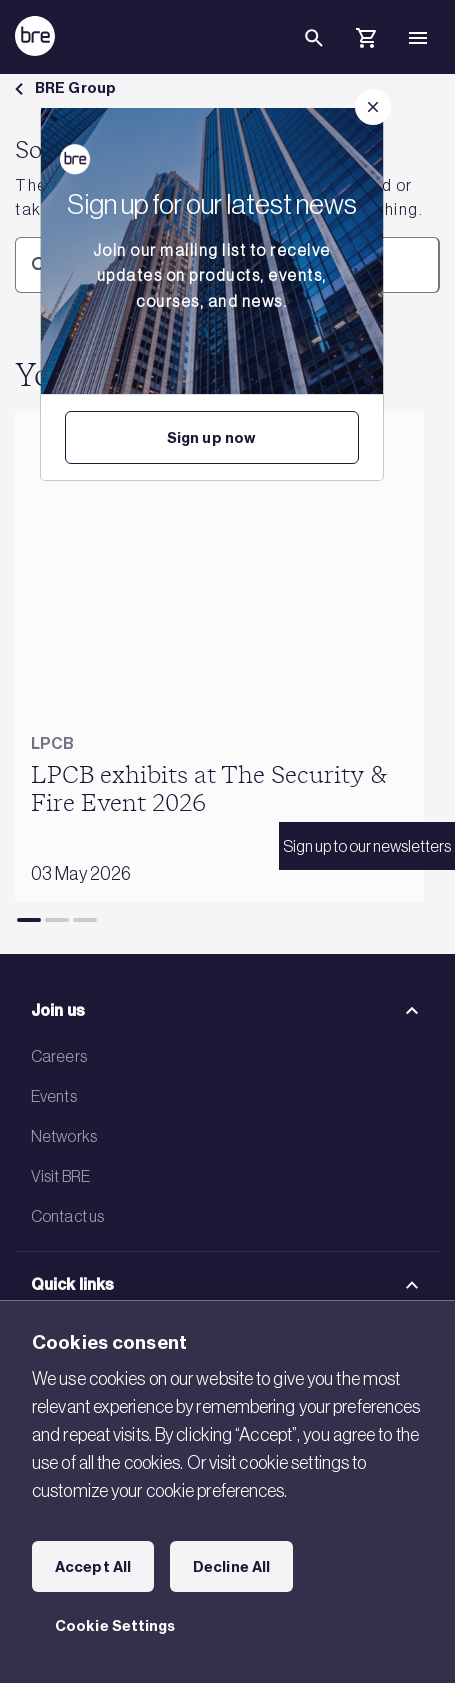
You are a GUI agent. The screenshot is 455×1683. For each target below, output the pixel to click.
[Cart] (366, 41)
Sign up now (211, 438)
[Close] (373, 107)
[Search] (314, 54)
